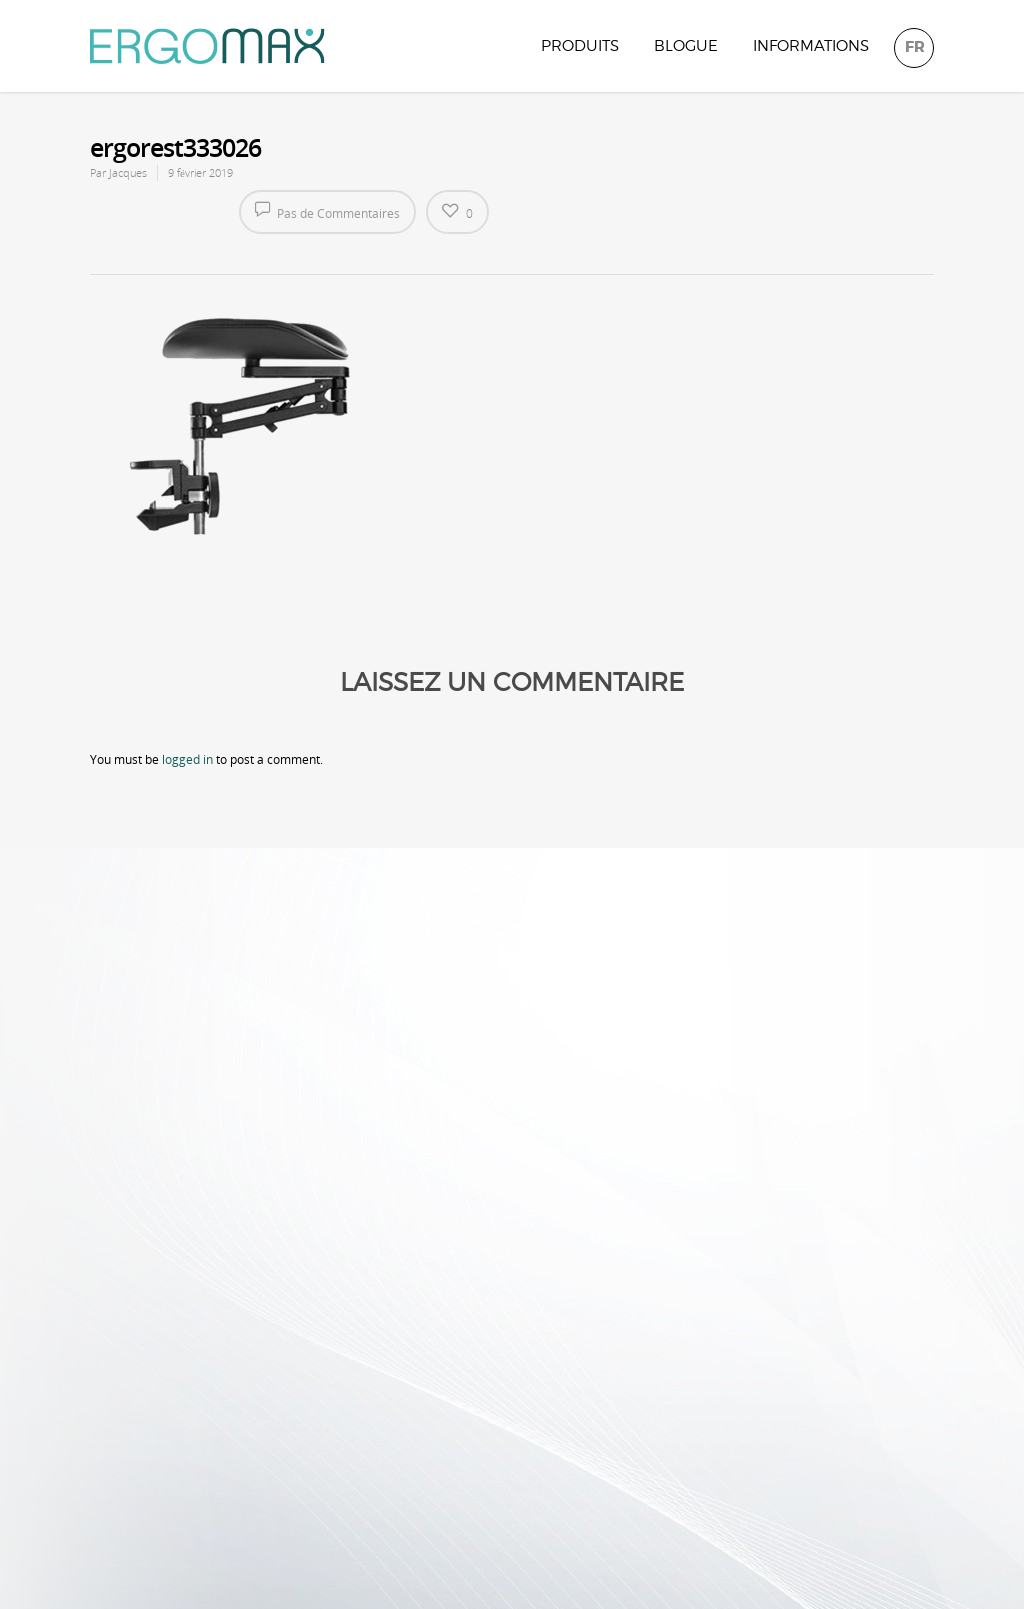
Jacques (128, 172)
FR (915, 47)
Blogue (686, 46)
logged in (187, 759)
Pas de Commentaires (327, 211)
